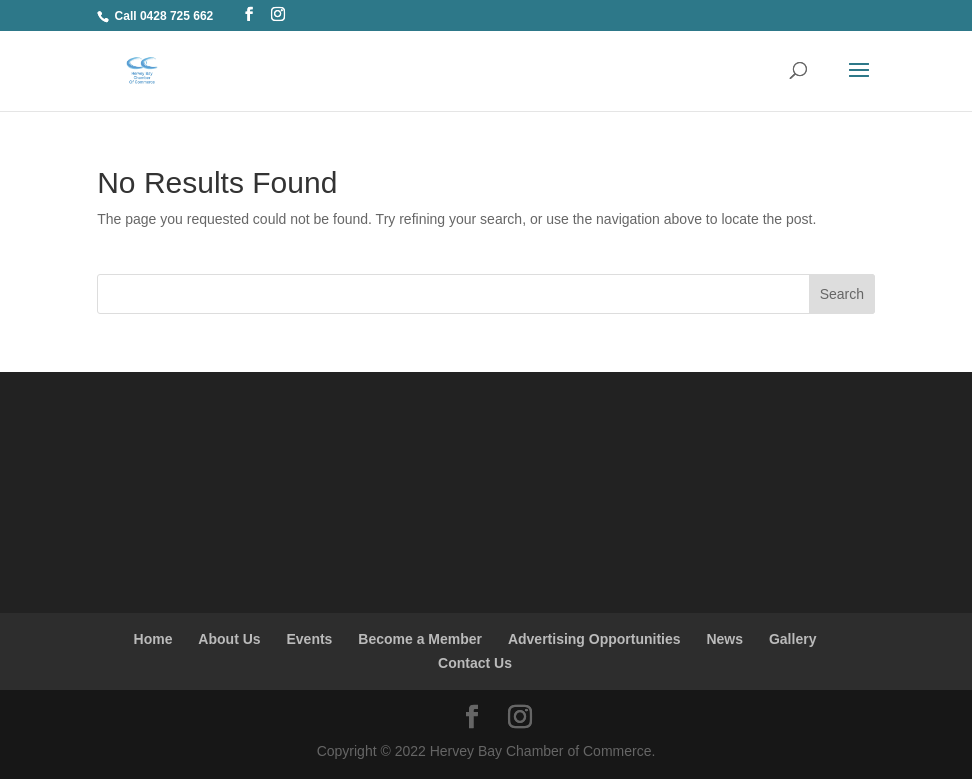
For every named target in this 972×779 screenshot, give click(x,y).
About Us (229, 639)
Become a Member (420, 639)
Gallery (792, 639)
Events (309, 639)
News (724, 639)
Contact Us (475, 663)
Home (153, 639)
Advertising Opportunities (594, 639)
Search (842, 294)
